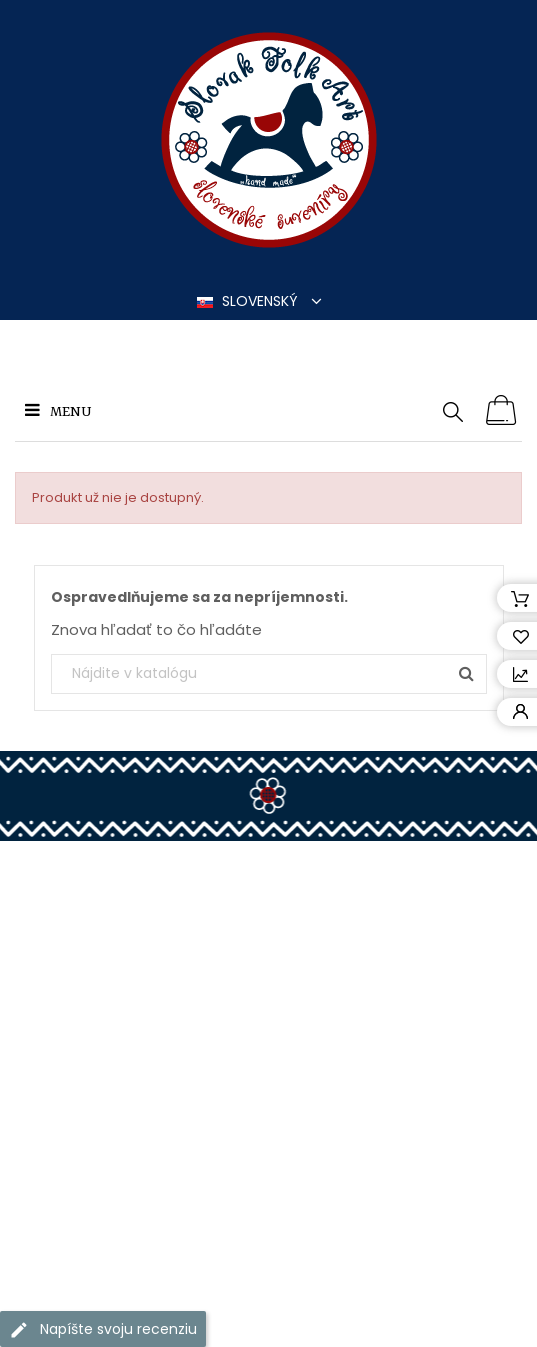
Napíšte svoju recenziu (103, 1329)
